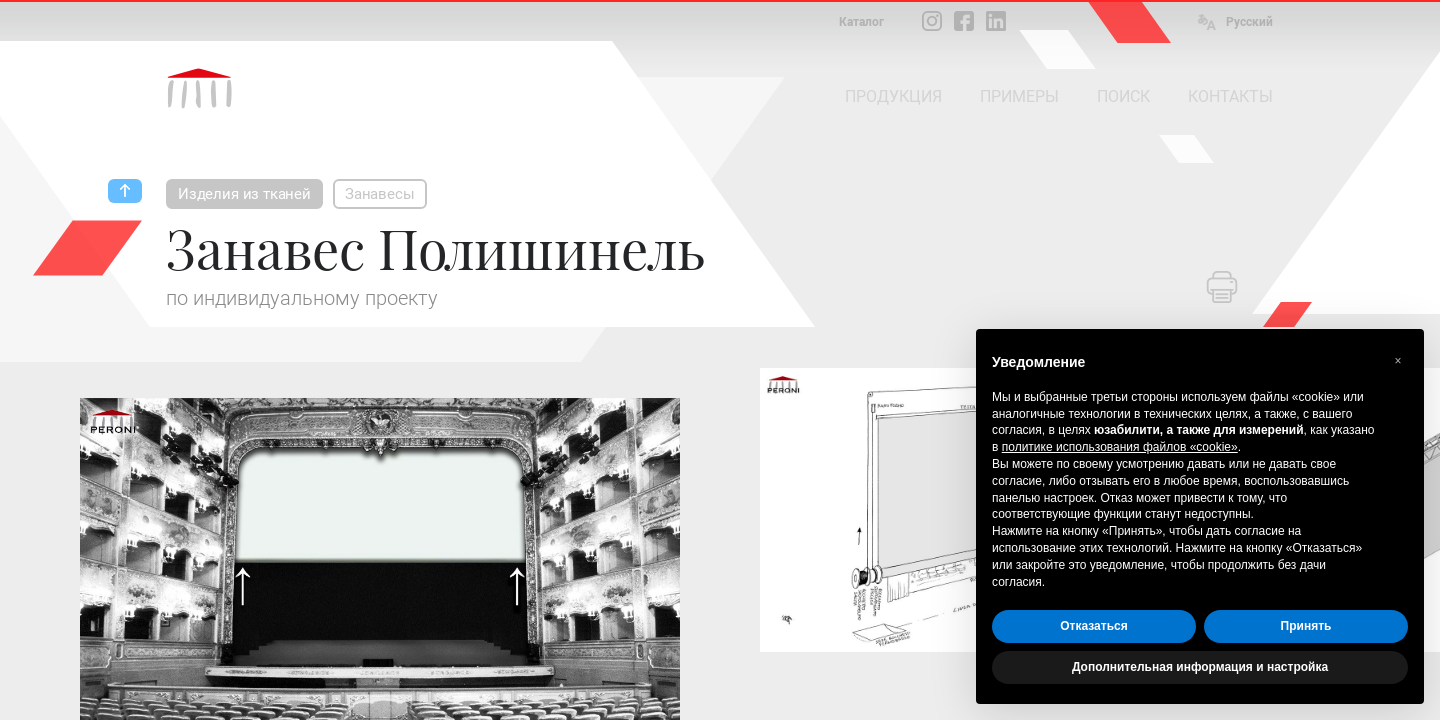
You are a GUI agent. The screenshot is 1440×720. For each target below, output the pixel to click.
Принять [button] (1306, 626)
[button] (1398, 361)
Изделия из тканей (244, 194)
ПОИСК (1123, 96)
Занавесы (380, 194)
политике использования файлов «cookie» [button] (1120, 447)
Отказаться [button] (1093, 626)
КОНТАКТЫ (1230, 96)
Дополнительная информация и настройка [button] (1200, 667)
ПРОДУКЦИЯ (893, 96)
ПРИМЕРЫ (1019, 96)
